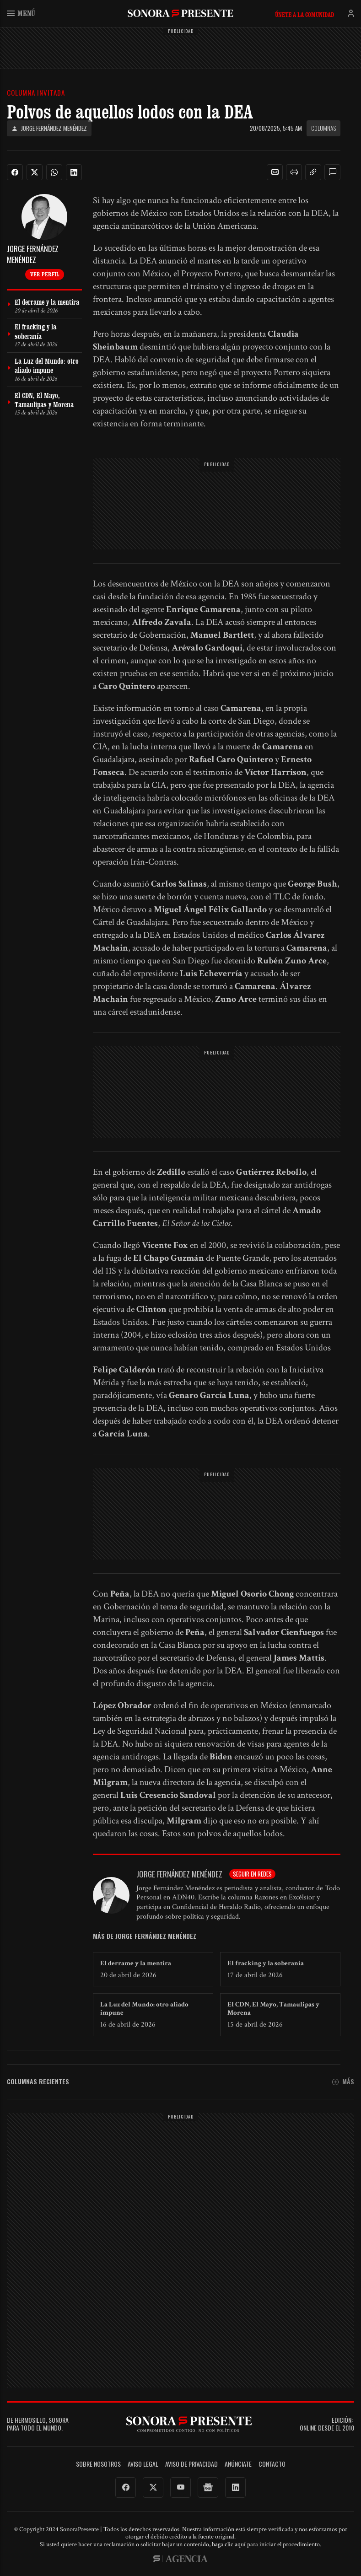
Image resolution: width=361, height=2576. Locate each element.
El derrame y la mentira (135, 1963)
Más (343, 2081)
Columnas (323, 128)
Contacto (272, 2464)
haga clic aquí (229, 2544)
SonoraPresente (180, 13)
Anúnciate (238, 2464)
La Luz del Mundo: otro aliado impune (144, 2008)
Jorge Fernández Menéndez (49, 128)
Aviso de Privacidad (191, 2464)
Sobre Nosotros (98, 2464)
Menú (21, 13)
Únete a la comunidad (304, 15)
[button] (275, 172)
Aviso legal (143, 2464)
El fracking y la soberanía (265, 1963)
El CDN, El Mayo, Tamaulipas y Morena (273, 2008)
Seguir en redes (252, 1873)
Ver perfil (44, 274)
